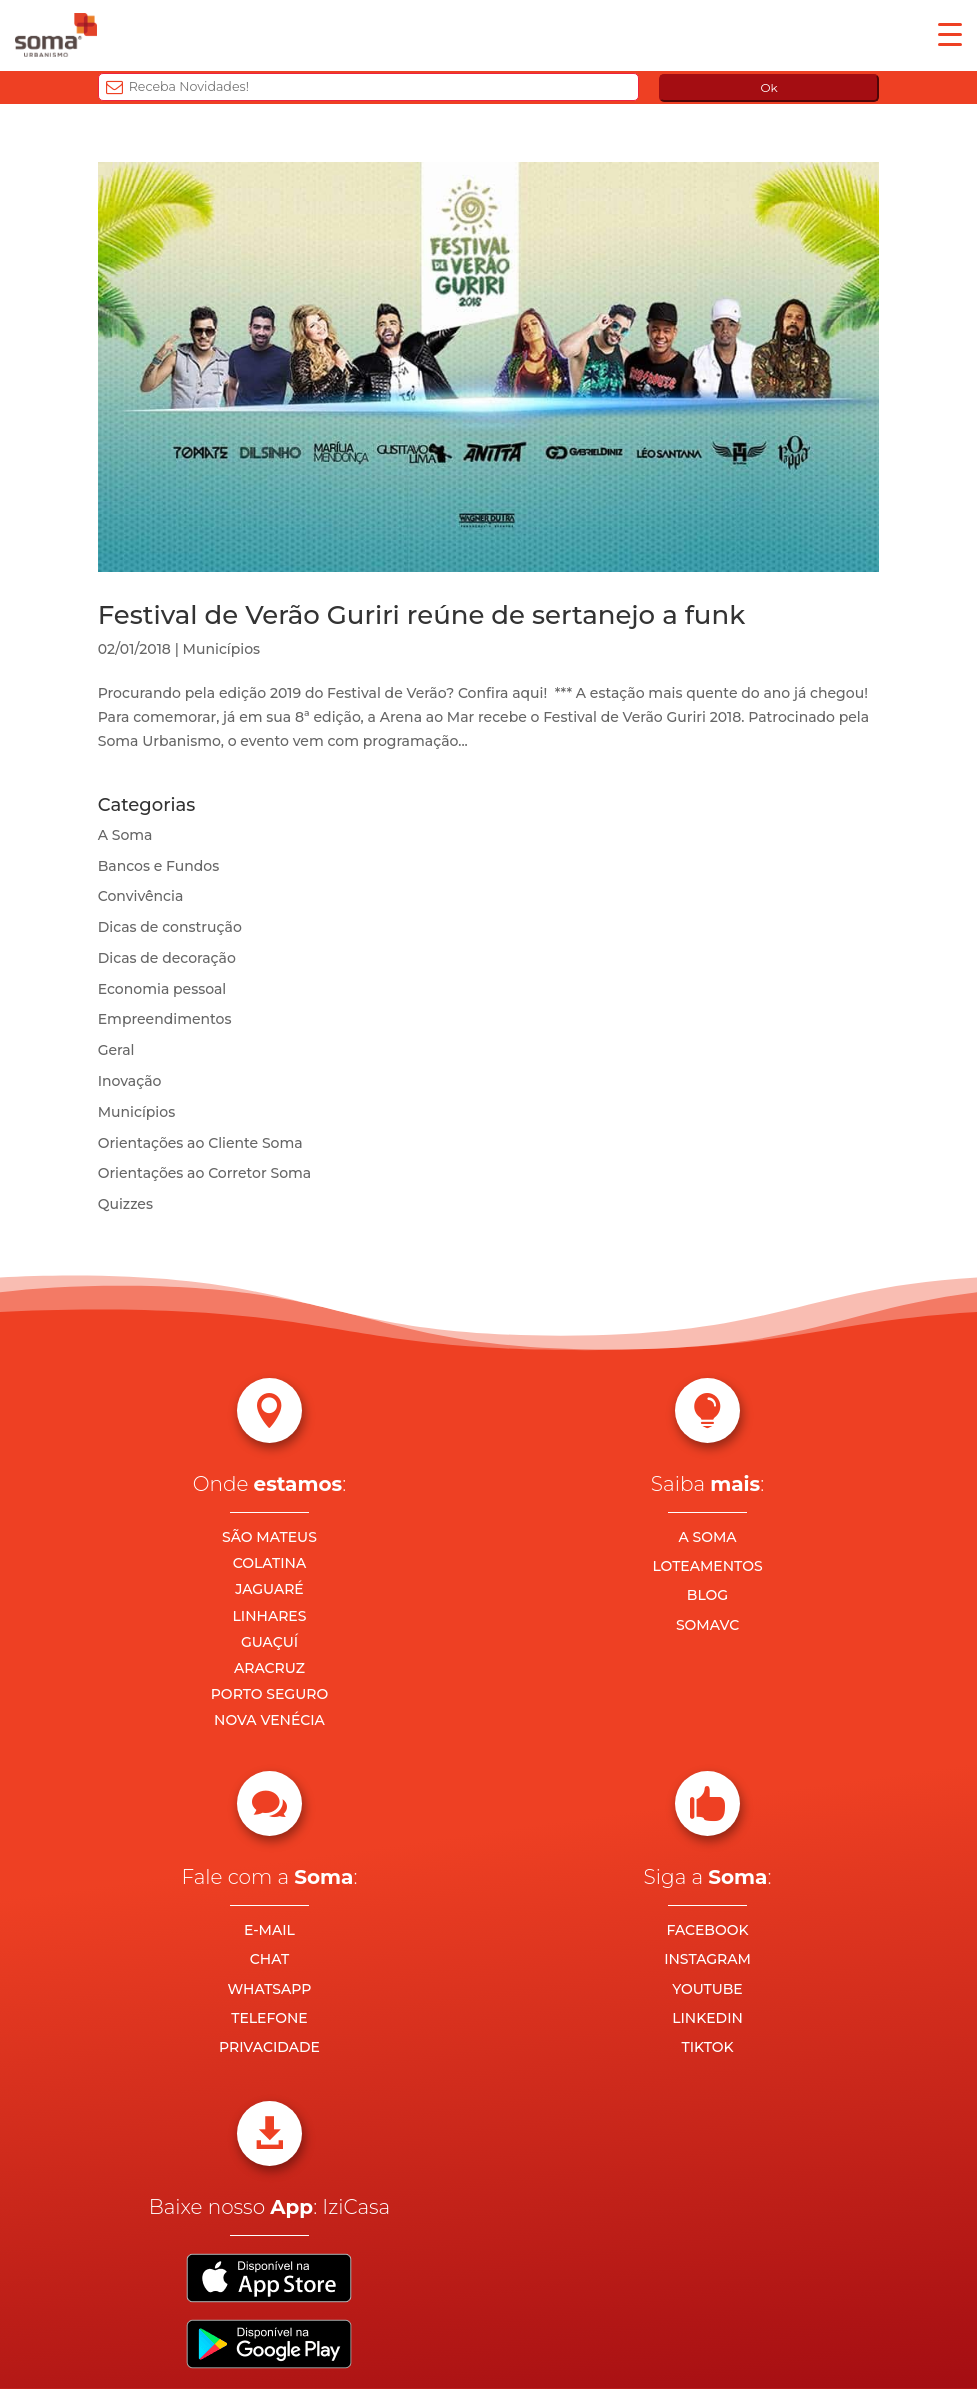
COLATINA (270, 1563)
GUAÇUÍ (269, 1642)
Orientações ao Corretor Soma (205, 1173)
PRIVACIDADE (269, 2047)
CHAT (269, 1959)
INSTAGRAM (707, 1959)
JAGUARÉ (269, 1589)
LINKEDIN (707, 2018)
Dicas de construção (170, 927)
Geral (116, 1050)
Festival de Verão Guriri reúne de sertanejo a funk (421, 615)
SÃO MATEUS (269, 1537)
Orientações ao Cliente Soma (200, 1143)
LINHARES (270, 1616)
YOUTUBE (707, 1989)
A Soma (125, 835)
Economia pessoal (162, 989)
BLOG (707, 1595)
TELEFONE (269, 2018)
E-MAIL (269, 1930)
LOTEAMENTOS (707, 1566)
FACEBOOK (707, 1930)
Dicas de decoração (167, 958)
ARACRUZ (269, 1668)
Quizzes (125, 1204)
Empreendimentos (165, 1019)
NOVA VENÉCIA (269, 1720)
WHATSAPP (270, 1989)
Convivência (141, 896)
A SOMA (707, 1537)
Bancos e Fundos (159, 866)
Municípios (221, 649)
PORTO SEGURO (269, 1694)
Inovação (130, 1081)
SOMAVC (707, 1625)
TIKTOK (707, 2047)
